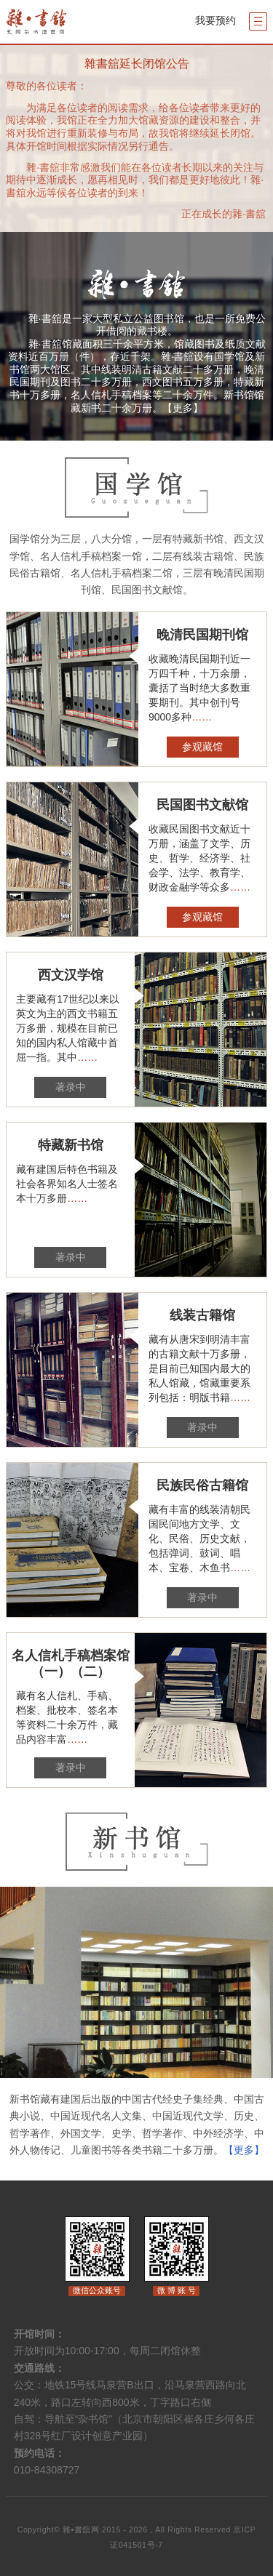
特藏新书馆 (70, 1145)
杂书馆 (59, 22)
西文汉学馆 (70, 975)
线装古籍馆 (202, 1315)
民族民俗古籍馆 (202, 1485)
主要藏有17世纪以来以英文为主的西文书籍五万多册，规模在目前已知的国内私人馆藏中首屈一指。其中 (67, 1028)
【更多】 (182, 408)
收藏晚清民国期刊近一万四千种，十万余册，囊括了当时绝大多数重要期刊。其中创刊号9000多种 (199, 688)
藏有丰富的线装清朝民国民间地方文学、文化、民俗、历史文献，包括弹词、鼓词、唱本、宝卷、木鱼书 (199, 1539)
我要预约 (215, 20)
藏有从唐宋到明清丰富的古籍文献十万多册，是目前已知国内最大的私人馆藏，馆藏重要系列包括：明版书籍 (199, 1368)
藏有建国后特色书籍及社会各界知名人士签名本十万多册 (67, 1183)
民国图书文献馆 (202, 805)
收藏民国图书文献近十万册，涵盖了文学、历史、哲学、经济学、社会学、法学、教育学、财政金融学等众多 (199, 858)
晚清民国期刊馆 (202, 634)
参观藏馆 (202, 747)
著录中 (70, 1087)
